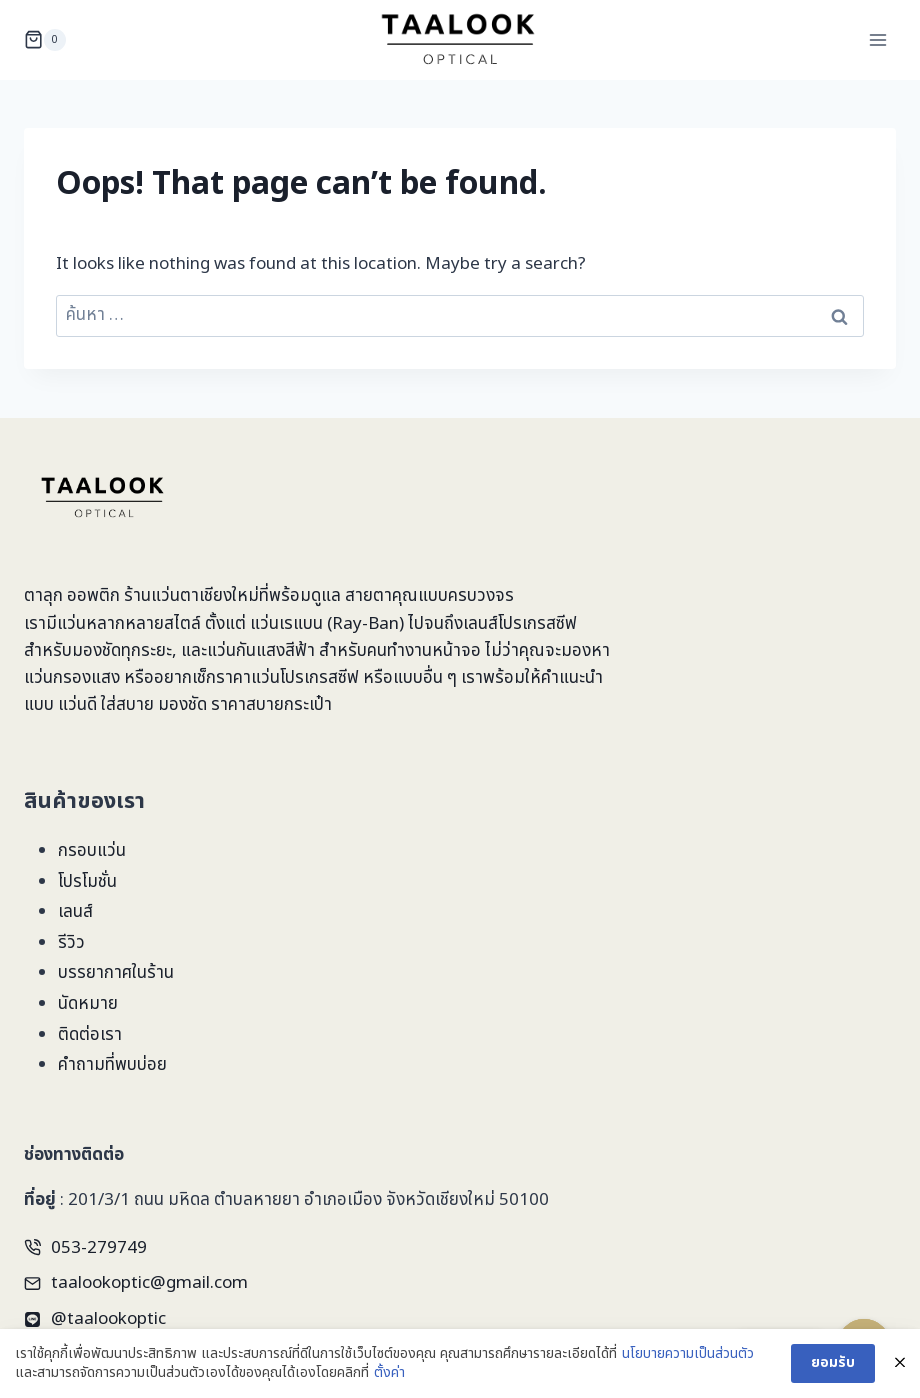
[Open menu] (877, 39)
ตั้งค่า (389, 1374)
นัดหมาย (88, 1004)
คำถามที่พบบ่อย (112, 1065)
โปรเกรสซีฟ (537, 624)
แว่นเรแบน (286, 624)
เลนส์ (75, 912)
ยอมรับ (833, 1363)
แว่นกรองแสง (72, 678)
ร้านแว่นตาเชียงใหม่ (191, 596)
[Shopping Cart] (45, 40)
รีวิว (71, 943)
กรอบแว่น (92, 851)
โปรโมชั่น (87, 882)
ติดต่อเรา (90, 1035)
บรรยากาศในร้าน (116, 973)
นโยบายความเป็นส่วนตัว (688, 1355)
